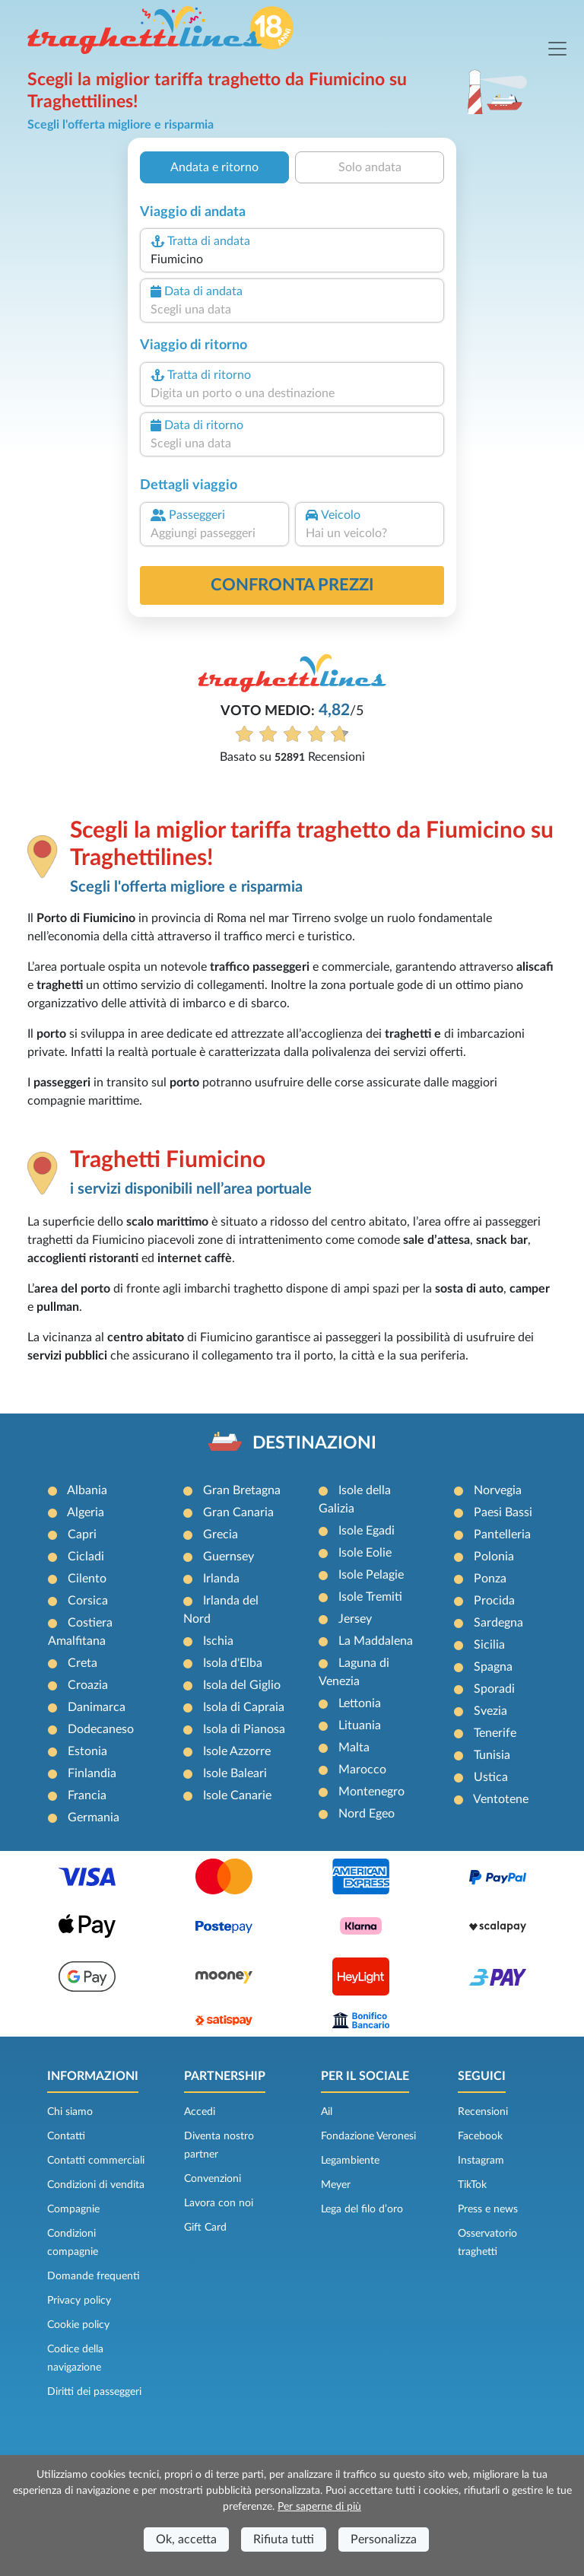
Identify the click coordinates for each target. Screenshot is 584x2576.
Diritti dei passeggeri (94, 2392)
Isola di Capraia (243, 1707)
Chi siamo (70, 2112)
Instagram (481, 2160)
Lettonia (359, 1703)
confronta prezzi (292, 585)
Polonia (494, 1556)
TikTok (472, 2185)
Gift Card (205, 2227)
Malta (354, 1747)
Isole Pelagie (371, 1575)
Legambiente (350, 2160)
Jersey (355, 1619)
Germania (93, 1817)
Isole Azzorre (237, 1751)
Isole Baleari (235, 1773)
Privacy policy (79, 2300)
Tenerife (495, 1733)
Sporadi (494, 1689)
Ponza (490, 1579)
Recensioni (483, 2112)
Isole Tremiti (370, 1597)
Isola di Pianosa (244, 1729)
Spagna (493, 1667)
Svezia (490, 1711)
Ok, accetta (186, 2539)
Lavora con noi (218, 2203)
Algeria (85, 1512)
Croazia (88, 1685)
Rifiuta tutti (283, 2539)
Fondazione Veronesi (368, 2136)
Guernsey (228, 1556)
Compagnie (73, 2209)
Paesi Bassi (503, 1512)
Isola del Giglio (242, 1685)
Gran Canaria (238, 1512)
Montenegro (371, 1792)
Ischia (218, 1641)
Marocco (362, 1769)
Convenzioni (212, 2179)
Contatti (66, 2136)
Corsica (88, 1601)
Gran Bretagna (242, 1490)
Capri (82, 1534)
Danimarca (96, 1707)
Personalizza (384, 2539)
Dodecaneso (101, 1729)
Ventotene (500, 1799)
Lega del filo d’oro (362, 2209)
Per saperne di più (319, 2506)
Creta (82, 1663)
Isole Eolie (365, 1553)
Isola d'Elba (232, 1663)
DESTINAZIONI (314, 1443)
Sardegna (498, 1623)
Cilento (87, 1579)
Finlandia (92, 1773)
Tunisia (492, 1755)
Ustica (491, 1777)
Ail (326, 2112)
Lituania (359, 1725)
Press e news (488, 2209)
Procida (494, 1601)
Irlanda (221, 1579)
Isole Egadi (366, 1531)
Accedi (199, 2112)
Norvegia (498, 1490)
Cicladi (86, 1556)
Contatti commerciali (95, 2160)
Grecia (220, 1534)
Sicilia (489, 1645)
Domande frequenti (93, 2276)
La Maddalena (375, 1641)
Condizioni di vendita (95, 2185)
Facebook (480, 2136)
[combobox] (292, 259)
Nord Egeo (366, 1814)
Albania (87, 1490)
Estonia (87, 1751)
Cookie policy (78, 2325)
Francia (87, 1795)
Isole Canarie (237, 1795)
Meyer (336, 2185)
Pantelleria (502, 1534)
